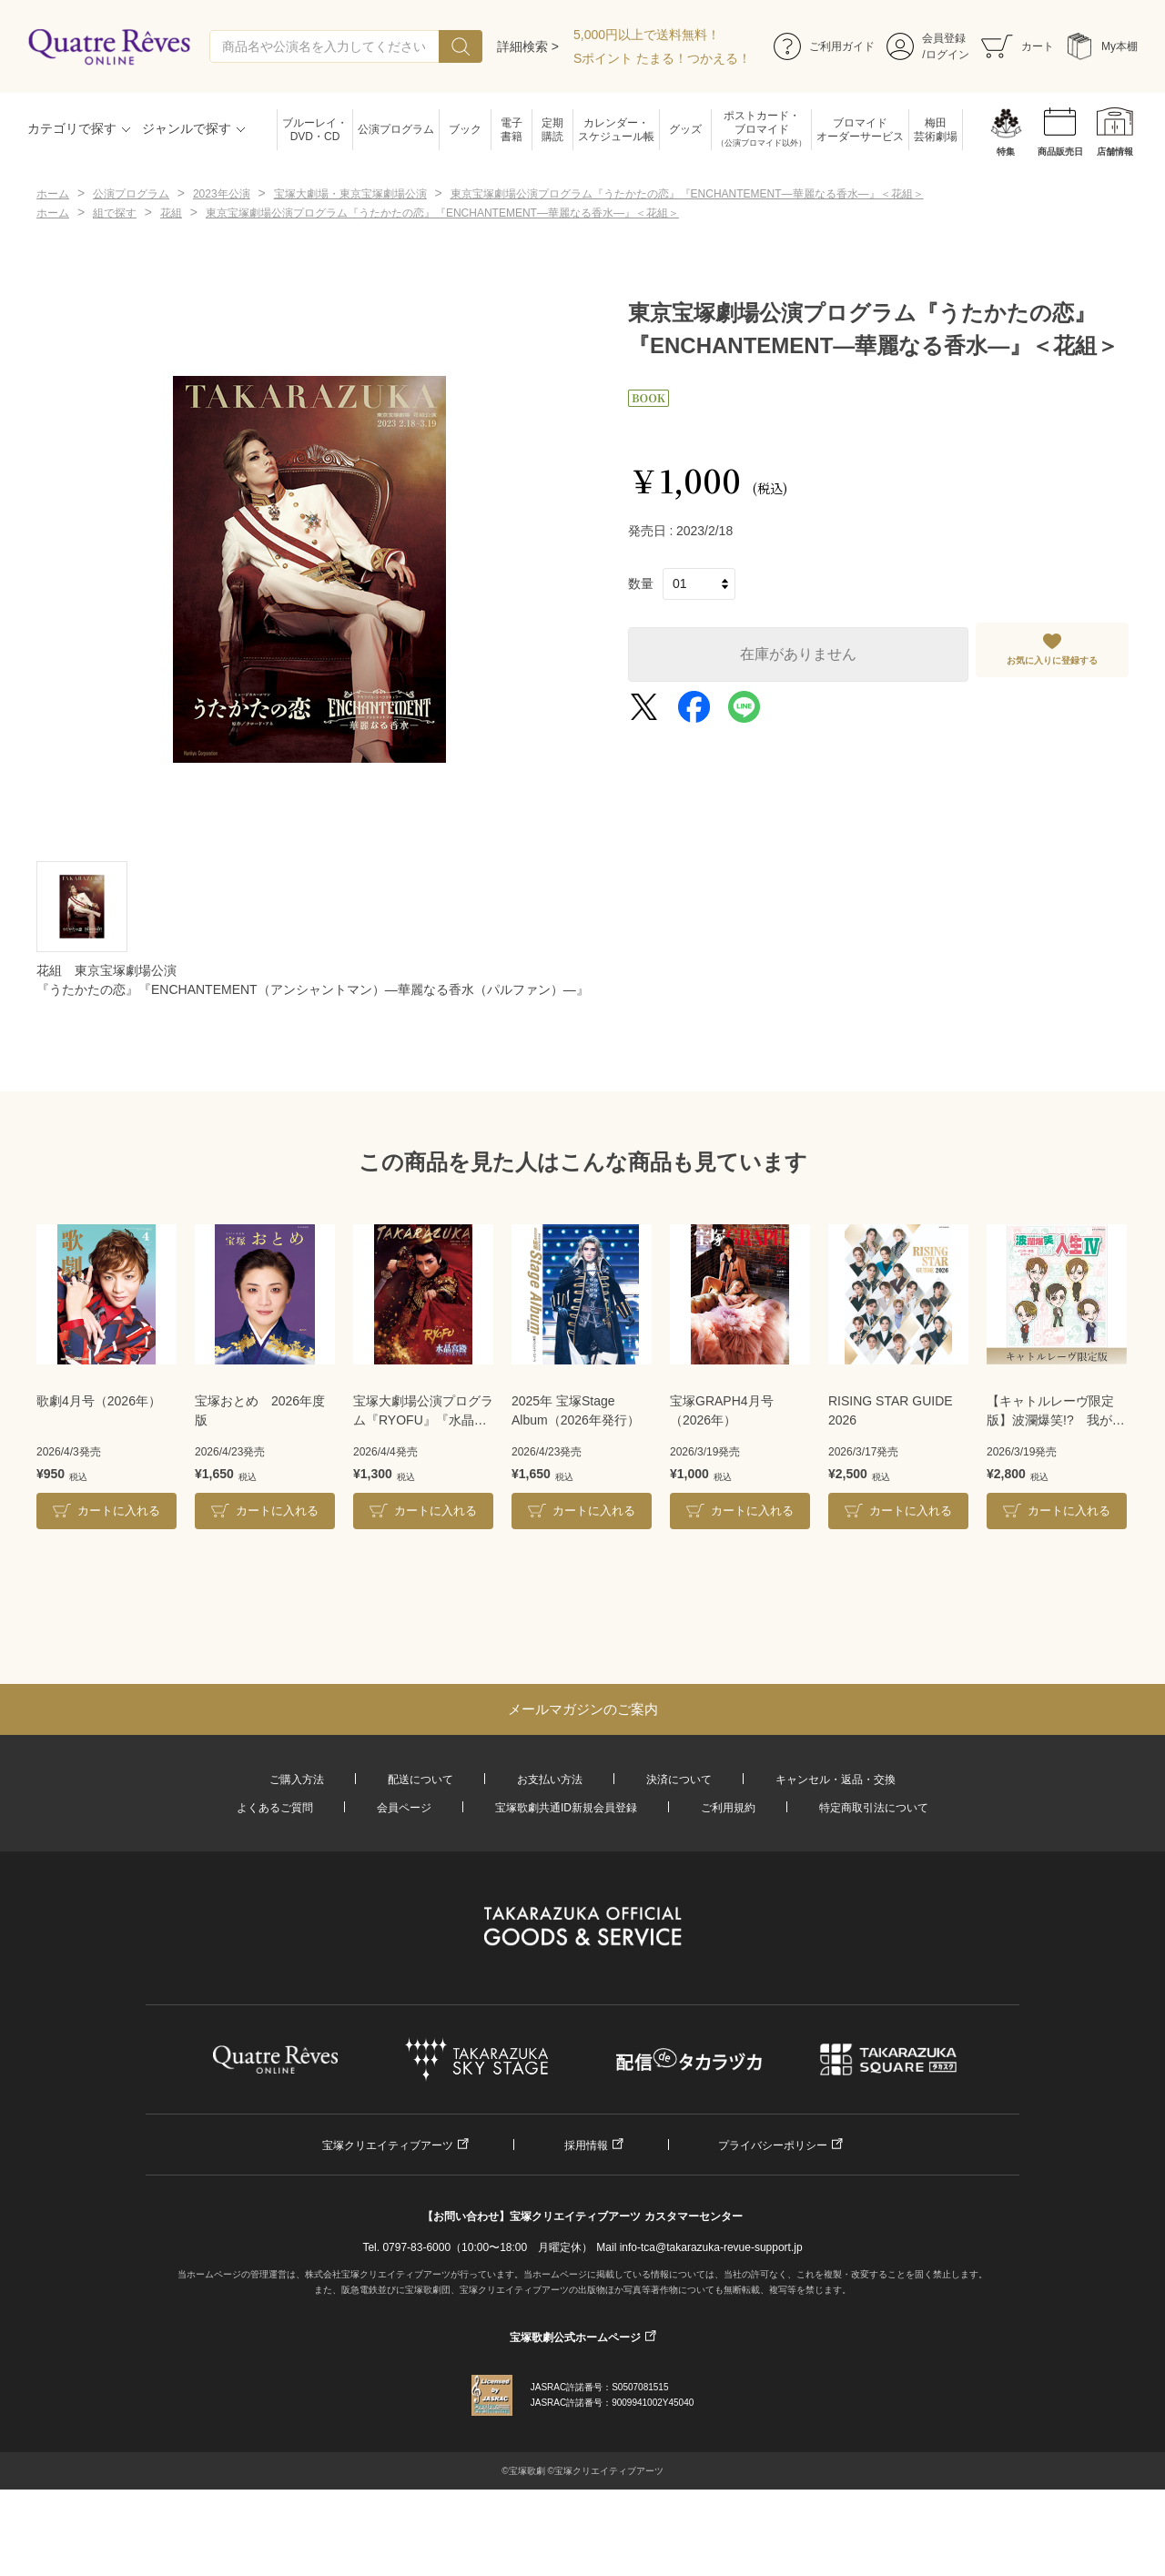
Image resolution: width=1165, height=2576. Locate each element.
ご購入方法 (296, 1779)
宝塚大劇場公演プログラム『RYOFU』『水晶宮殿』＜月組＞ (423, 1412)
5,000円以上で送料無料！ (646, 34)
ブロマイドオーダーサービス (860, 130)
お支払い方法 (549, 1779)
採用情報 (586, 2145)
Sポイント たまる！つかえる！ (662, 58)
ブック (465, 129)
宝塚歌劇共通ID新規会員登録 (566, 1807)
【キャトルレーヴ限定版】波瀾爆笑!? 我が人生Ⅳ (1056, 1412)
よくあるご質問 (275, 1807)
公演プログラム (396, 129)
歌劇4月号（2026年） (98, 1401)
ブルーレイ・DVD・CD (315, 130)
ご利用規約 (728, 1807)
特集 (1006, 152)
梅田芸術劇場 (935, 130)
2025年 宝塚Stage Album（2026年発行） (576, 1410)
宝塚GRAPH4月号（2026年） (722, 1410)
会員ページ (404, 1807)
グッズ (685, 129)
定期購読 (552, 130)
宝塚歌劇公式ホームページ (575, 2337)
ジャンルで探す (186, 128)
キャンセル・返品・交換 (835, 1779)
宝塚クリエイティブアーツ (387, 2145)
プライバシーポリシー (772, 2145)
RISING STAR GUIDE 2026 (890, 1410)
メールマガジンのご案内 (583, 1709)
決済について (679, 1779)
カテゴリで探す (71, 128)
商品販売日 (1060, 152)
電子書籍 (511, 130)
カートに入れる (118, 1510)
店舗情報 (1115, 152)
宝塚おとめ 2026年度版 (260, 1410)
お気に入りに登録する (1052, 660)
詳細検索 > (528, 46)
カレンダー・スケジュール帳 (616, 130)
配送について (420, 1779)
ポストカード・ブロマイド (761, 129)
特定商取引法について (873, 1807)
